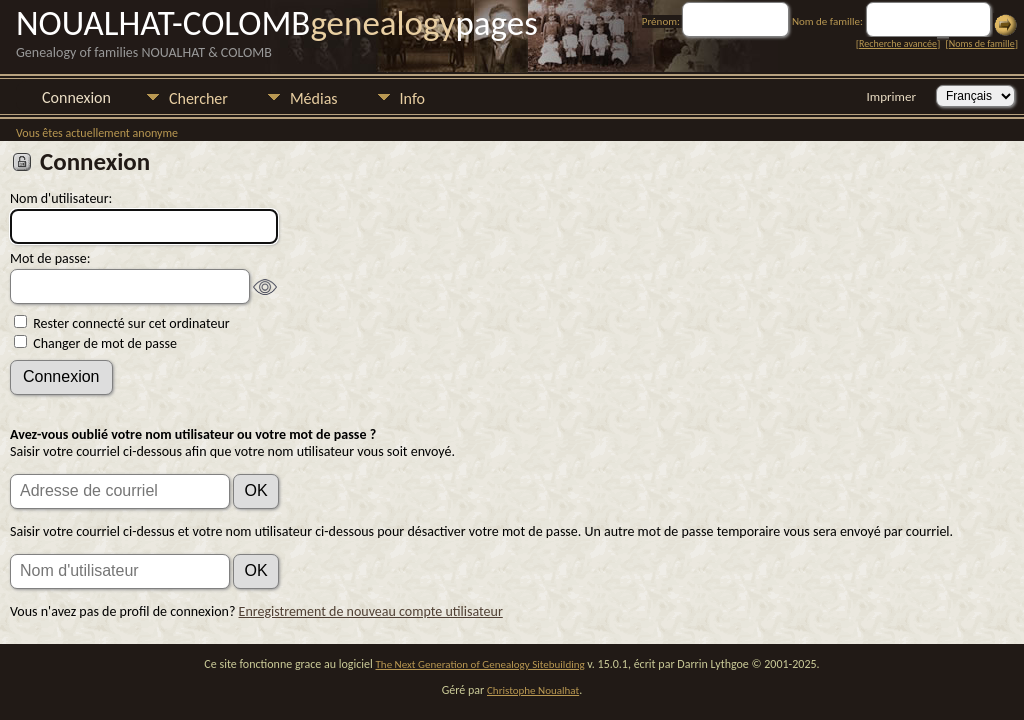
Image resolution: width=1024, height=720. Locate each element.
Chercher (198, 98)
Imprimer (891, 96)
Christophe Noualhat (533, 690)
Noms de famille (982, 43)
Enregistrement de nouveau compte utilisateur (371, 611)
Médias (314, 98)
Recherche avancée (898, 43)
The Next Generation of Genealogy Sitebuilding (480, 664)
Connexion (76, 97)
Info (412, 98)
